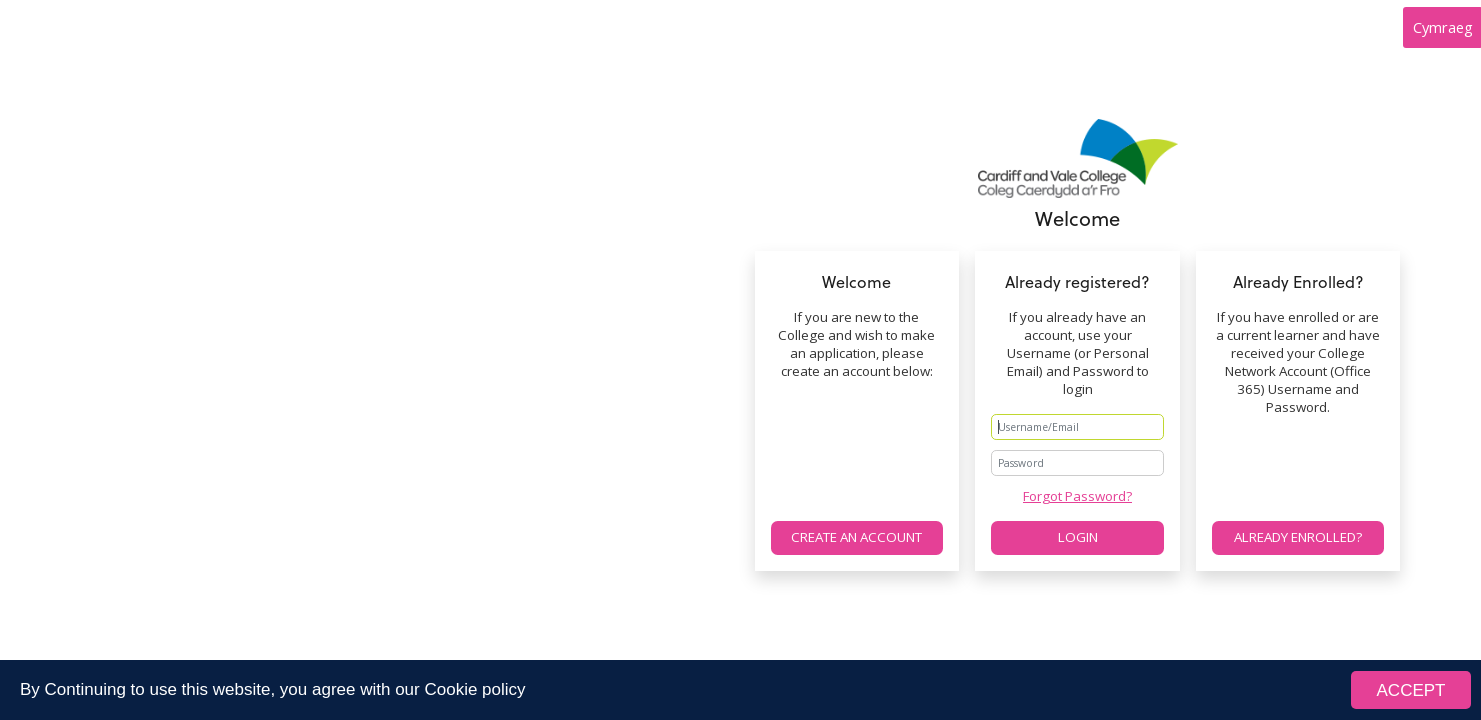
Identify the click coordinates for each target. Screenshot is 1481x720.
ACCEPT (1411, 691)
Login (1078, 537)
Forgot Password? (1077, 496)
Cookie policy (474, 690)
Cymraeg (1443, 27)
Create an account (856, 537)
